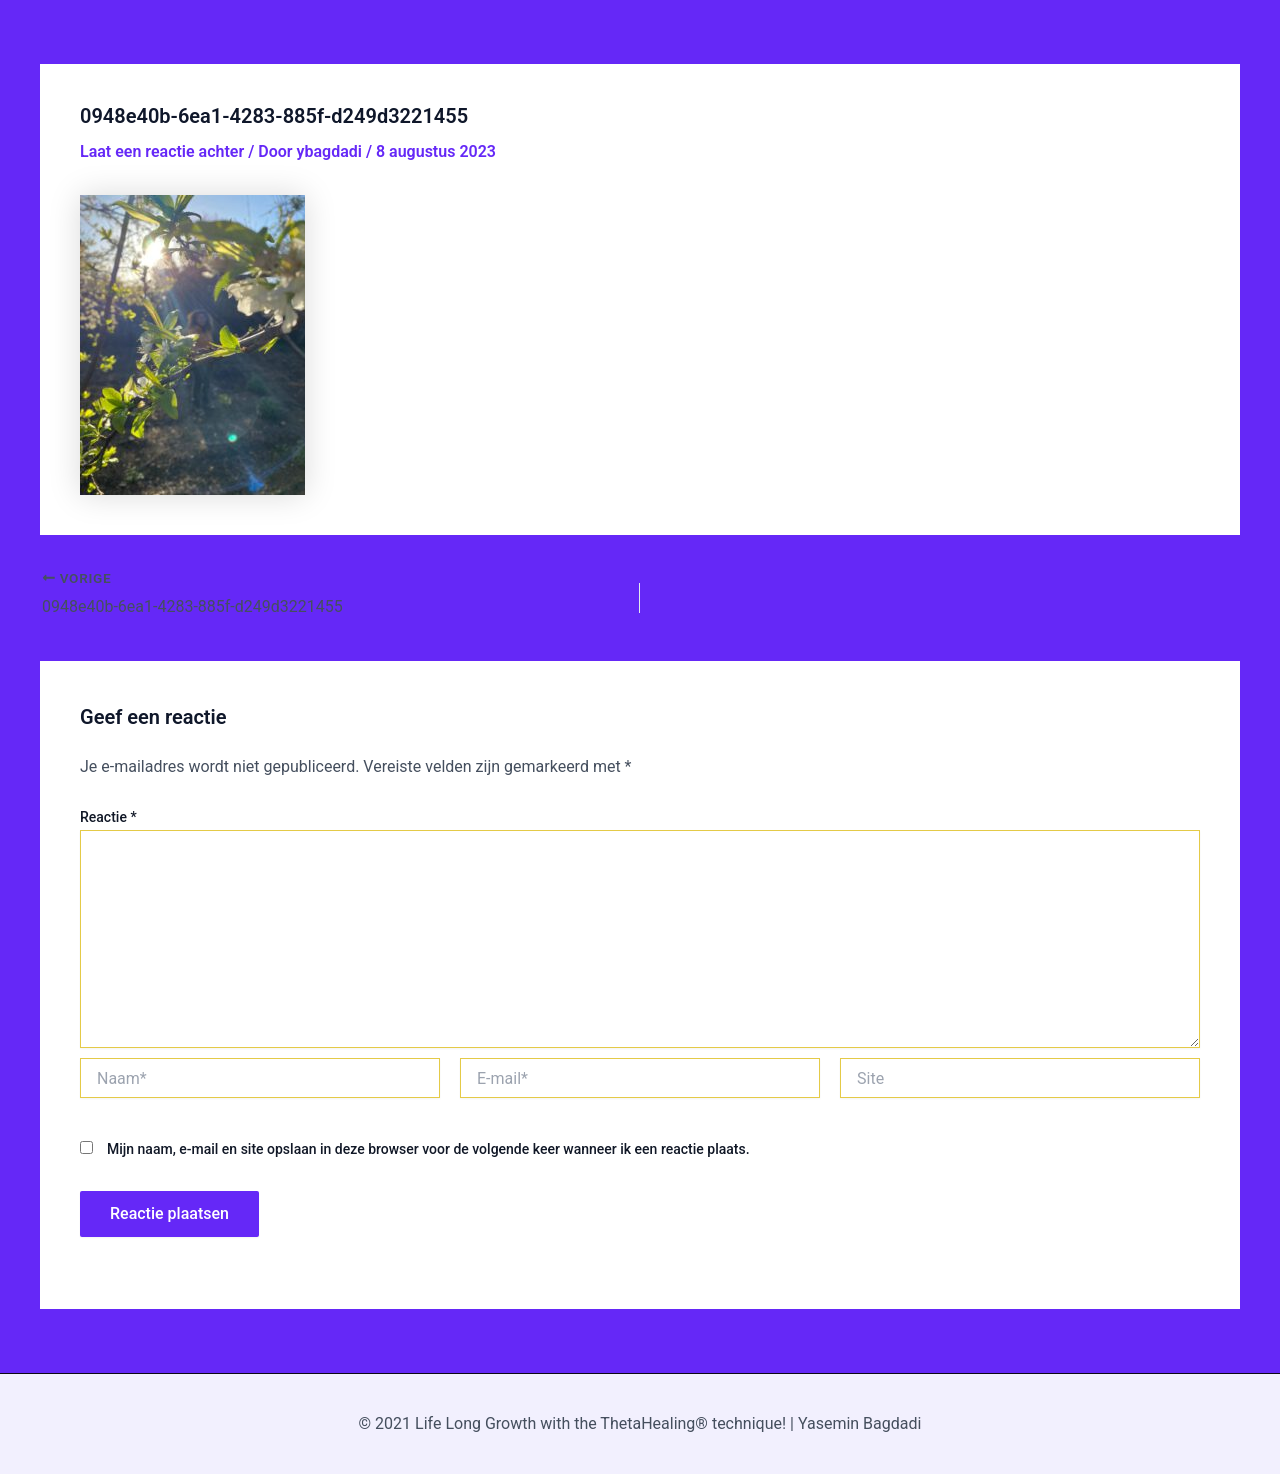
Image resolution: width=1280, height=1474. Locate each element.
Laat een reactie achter (162, 151)
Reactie (108, 817)
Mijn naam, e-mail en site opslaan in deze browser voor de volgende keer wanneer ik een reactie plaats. (428, 1149)
